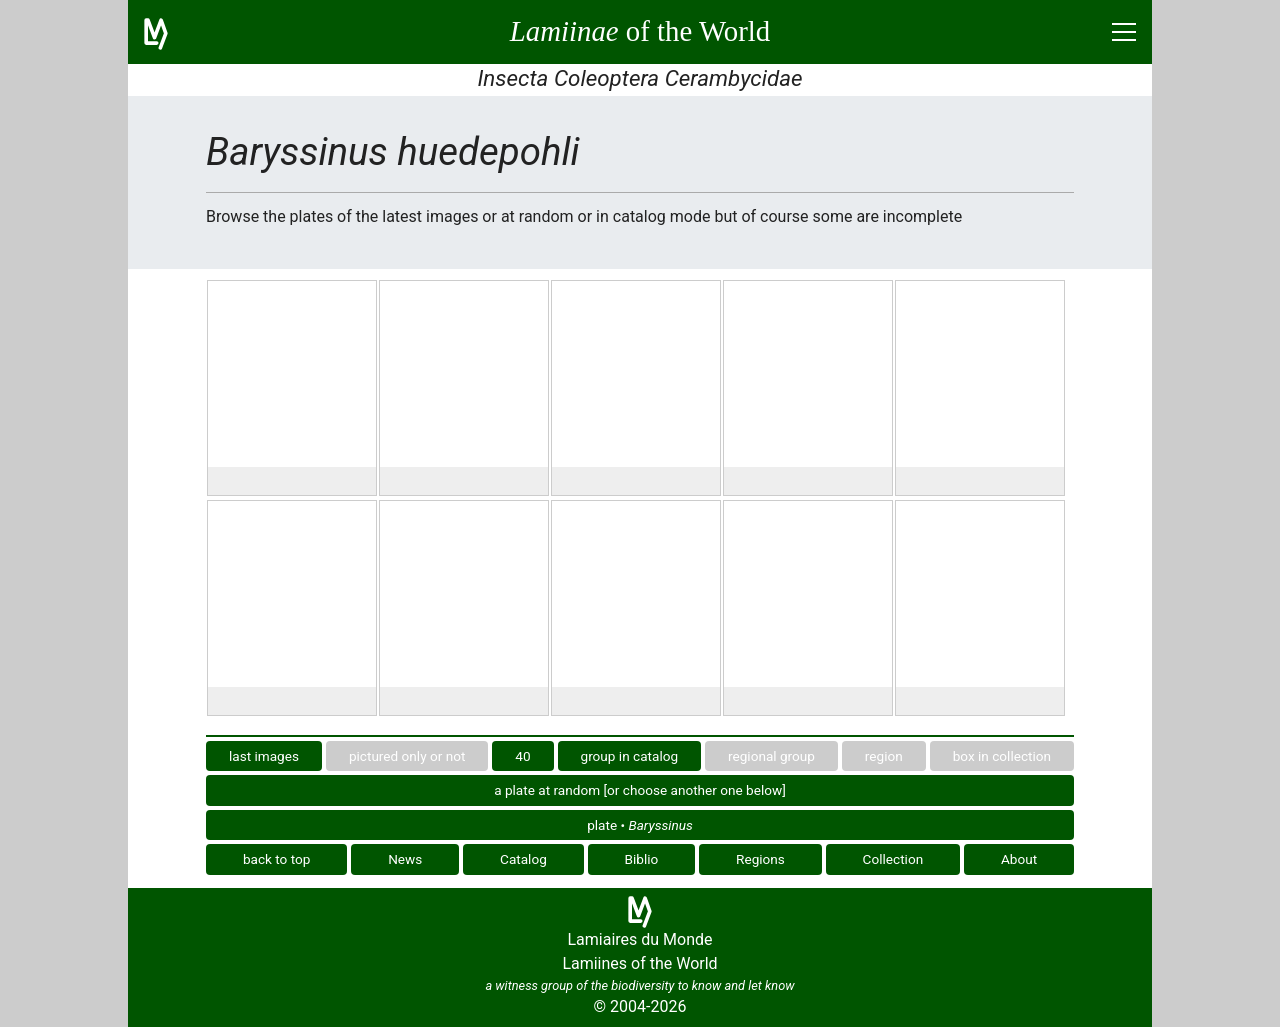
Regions (760, 859)
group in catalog (630, 756)
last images (264, 756)
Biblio (642, 859)
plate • (640, 825)
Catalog (523, 859)
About (1019, 859)
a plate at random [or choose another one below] (640, 790)
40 (522, 756)
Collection (893, 859)
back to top (277, 859)
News (405, 859)
